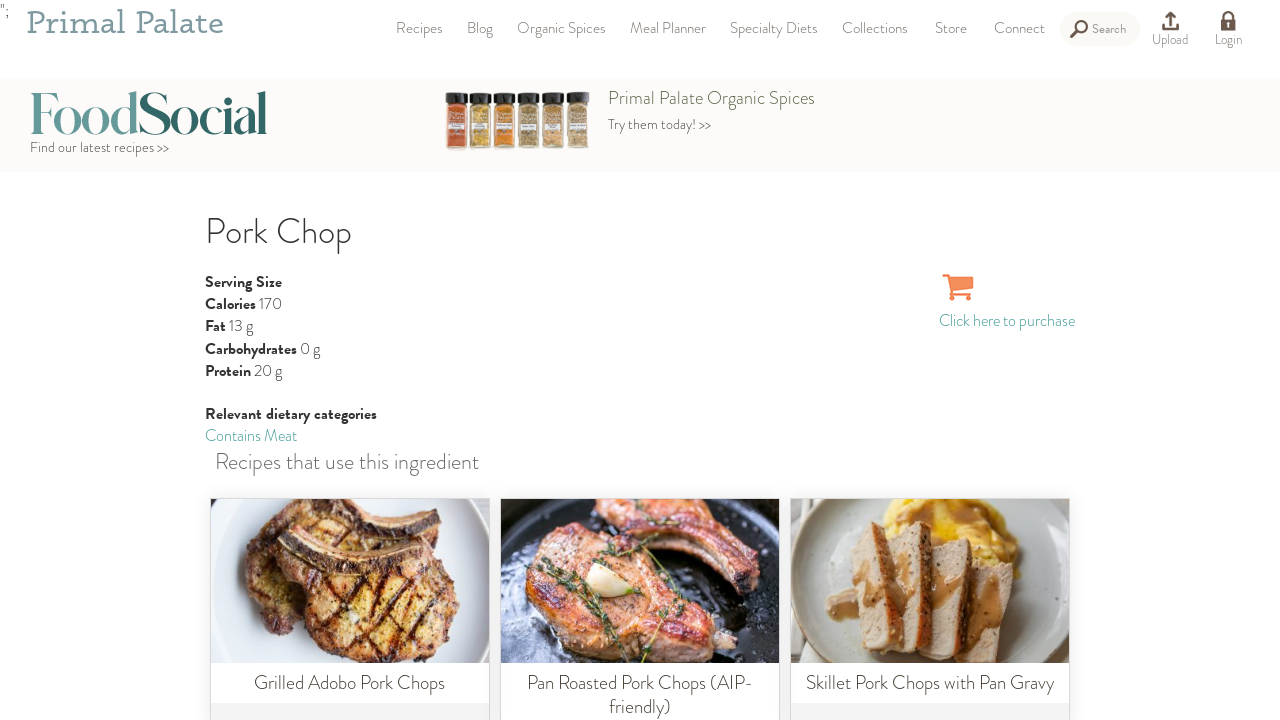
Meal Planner (668, 28)
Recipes (419, 28)
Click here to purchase (1007, 309)
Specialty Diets (774, 28)
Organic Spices (561, 28)
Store (951, 28)
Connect (1019, 28)
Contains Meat (251, 435)
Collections (875, 28)
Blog (480, 28)
